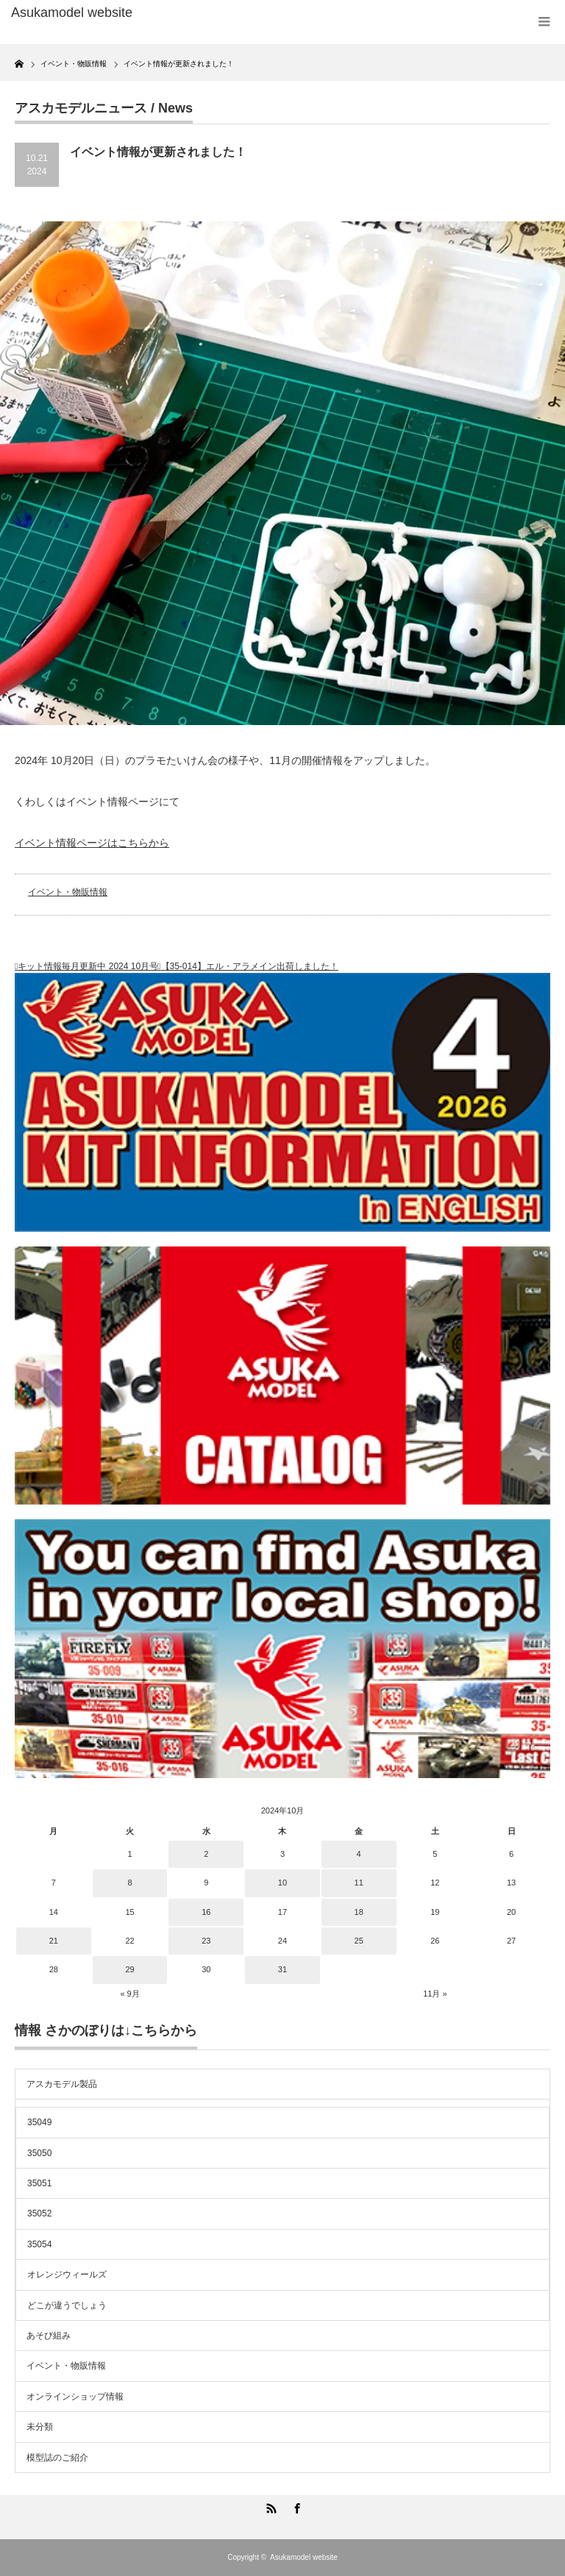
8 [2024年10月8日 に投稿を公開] (129, 1882)
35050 (39, 2153)
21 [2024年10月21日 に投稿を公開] (53, 1940)
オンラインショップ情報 (75, 2396)
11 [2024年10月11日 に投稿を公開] (359, 1882)
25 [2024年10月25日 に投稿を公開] (359, 1940)
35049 (39, 2122)
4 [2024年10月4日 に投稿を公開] (359, 1853)
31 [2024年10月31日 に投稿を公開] (282, 1969)
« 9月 (129, 1993)
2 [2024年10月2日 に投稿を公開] (206, 1853)
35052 (39, 2213)
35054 (39, 2244)
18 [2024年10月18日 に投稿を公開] (359, 1912)
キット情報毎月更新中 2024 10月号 (88, 966)
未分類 (39, 2427)
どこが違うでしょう (67, 2305)
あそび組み (48, 2335)
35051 (39, 2183)
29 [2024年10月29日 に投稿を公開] (129, 1969)
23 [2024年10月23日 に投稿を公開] (206, 1940)
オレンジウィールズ (67, 2274)
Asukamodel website (304, 2557)
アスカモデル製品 (61, 2084)
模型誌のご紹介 (57, 2457)
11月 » (435, 1993)
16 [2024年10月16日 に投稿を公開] (206, 1912)
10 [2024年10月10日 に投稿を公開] (282, 1882)
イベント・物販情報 (67, 892)
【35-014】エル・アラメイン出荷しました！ (249, 966)
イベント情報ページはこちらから (92, 843)
